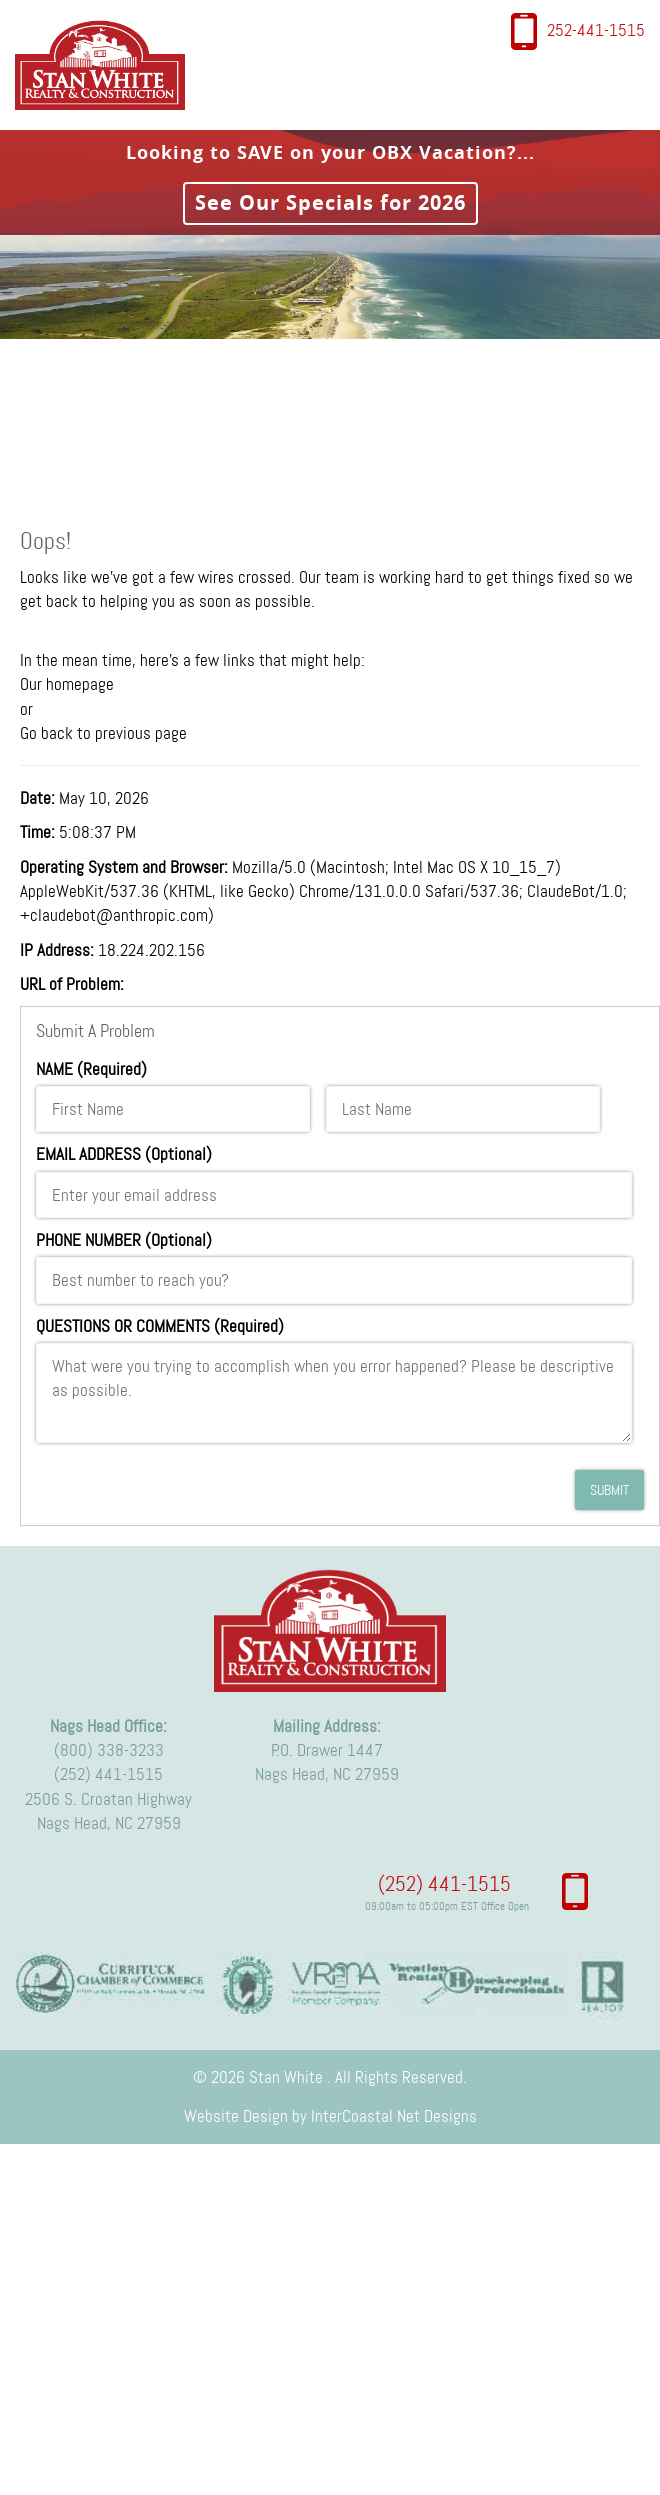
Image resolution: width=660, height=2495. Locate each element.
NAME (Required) (91, 1069)
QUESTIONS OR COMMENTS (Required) (160, 1326)
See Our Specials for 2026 (330, 202)
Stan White (106, 65)
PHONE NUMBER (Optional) (124, 1240)
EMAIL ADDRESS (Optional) (124, 1154)
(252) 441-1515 (444, 1884)
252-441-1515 (596, 30)
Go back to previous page (103, 733)
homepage (80, 684)
